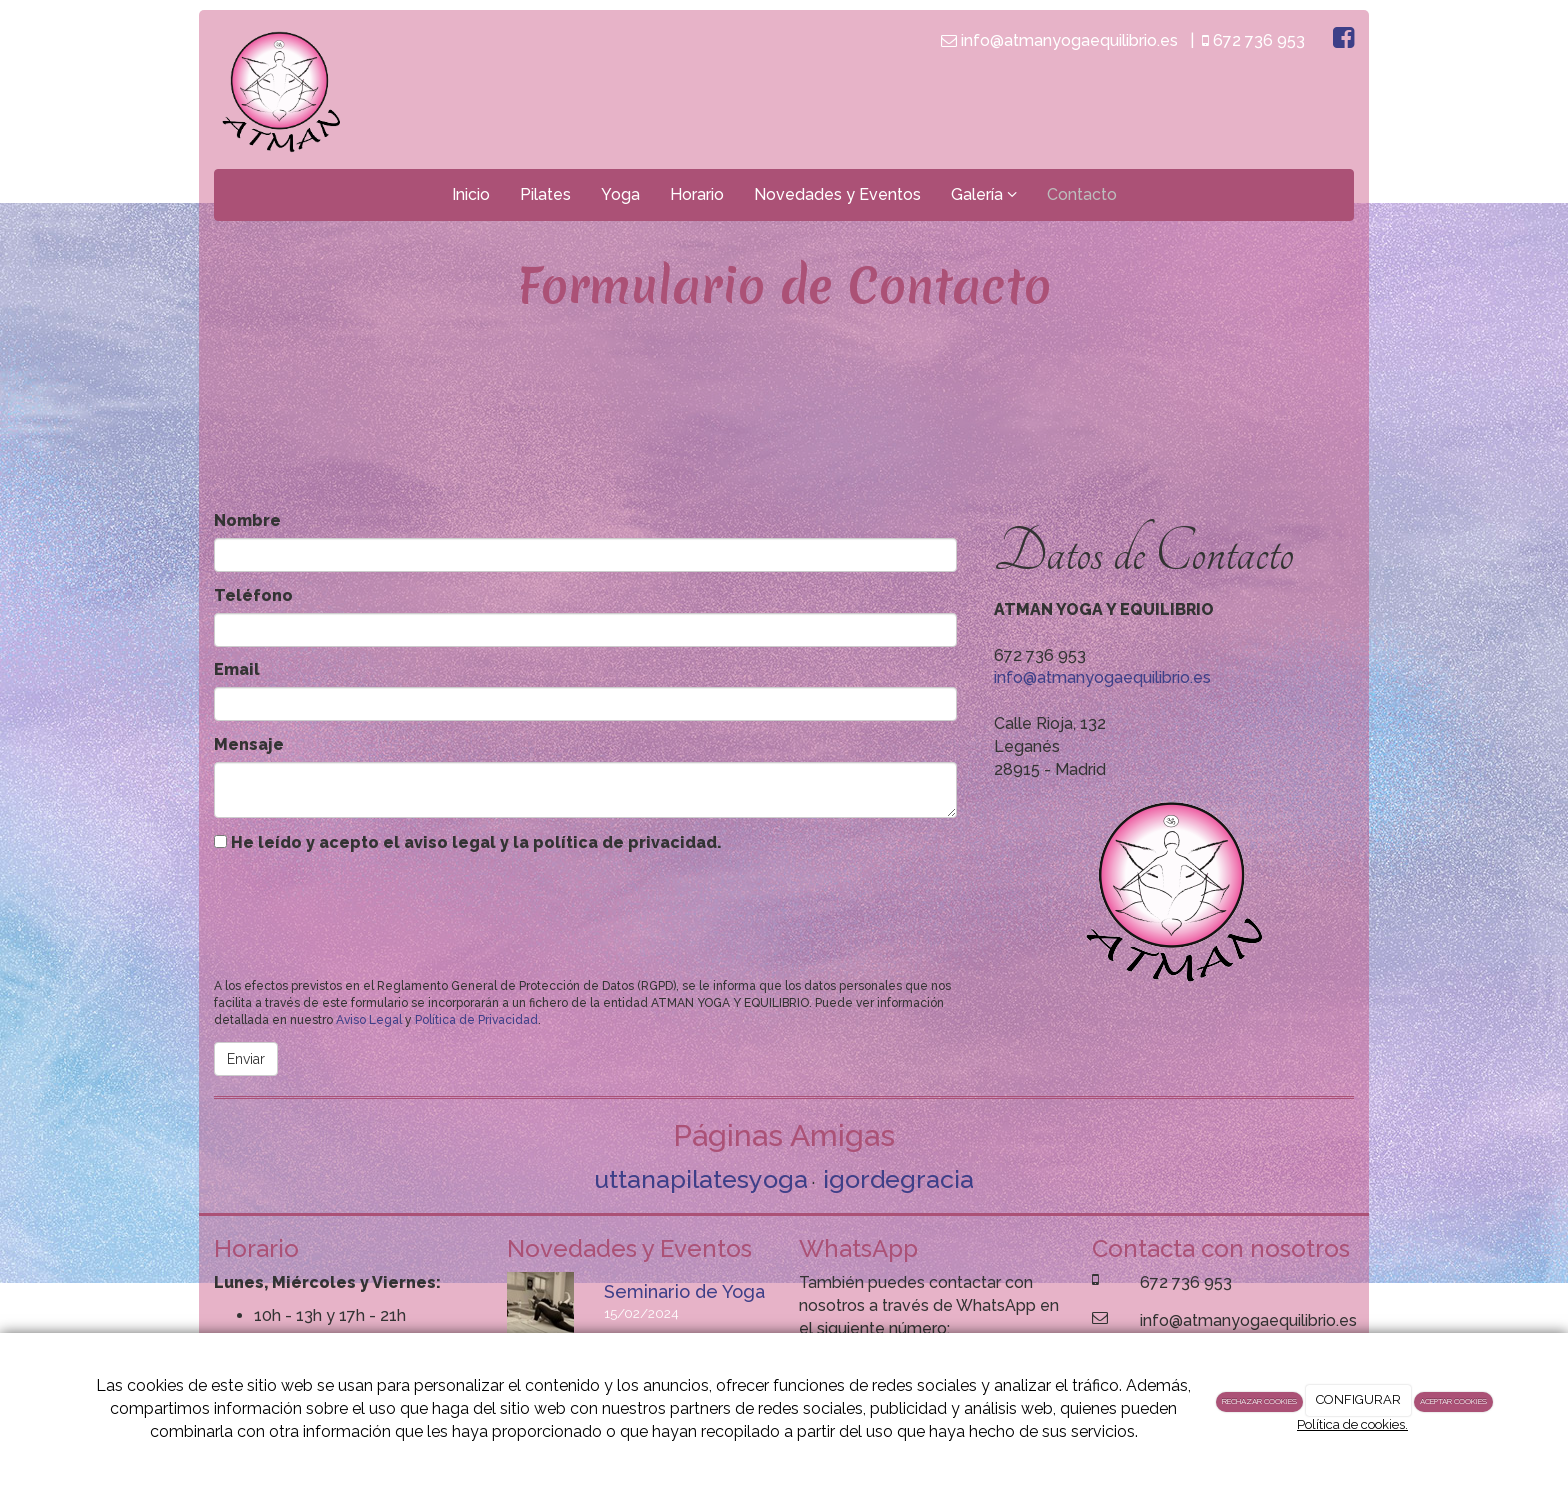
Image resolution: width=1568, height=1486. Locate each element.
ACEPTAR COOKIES (1453, 1401)
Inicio (471, 194)
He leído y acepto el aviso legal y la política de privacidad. (468, 842)
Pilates (545, 194)
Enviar (246, 1059)
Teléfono (253, 595)
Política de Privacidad (476, 1020)
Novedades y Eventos (837, 194)
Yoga (620, 194)
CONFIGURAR (1358, 1399)
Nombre (247, 520)
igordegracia (898, 1179)
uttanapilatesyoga (701, 1179)
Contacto (1082, 194)
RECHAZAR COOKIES (1259, 1401)
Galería (984, 194)
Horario (697, 194)
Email (237, 669)
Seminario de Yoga (684, 1291)
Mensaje (249, 744)
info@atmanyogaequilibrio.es (1102, 677)
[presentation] (366, 911)
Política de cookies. (1352, 1424)
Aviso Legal (369, 1020)
